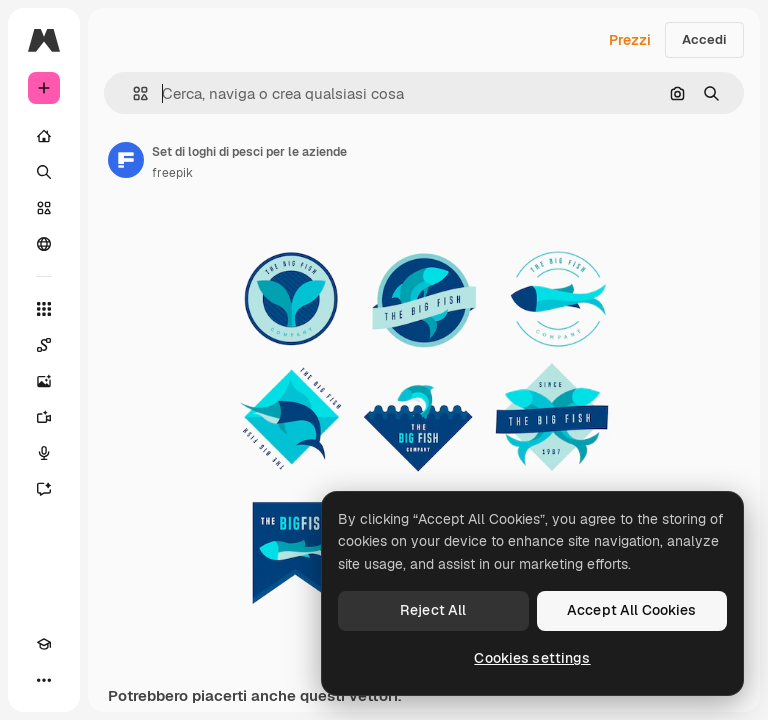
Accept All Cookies (632, 610)
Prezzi (630, 40)
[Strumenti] (44, 309)
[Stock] (44, 208)
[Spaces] (44, 345)
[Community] (44, 244)
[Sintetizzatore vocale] (44, 453)
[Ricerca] (44, 172)
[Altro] (44, 680)
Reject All (433, 610)
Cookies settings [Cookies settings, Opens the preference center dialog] (532, 658)
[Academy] (44, 644)
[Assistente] (44, 489)
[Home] (44, 136)
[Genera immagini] (44, 381)
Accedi (704, 39)
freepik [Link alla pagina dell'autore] (172, 173)
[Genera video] (44, 417)
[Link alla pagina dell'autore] (126, 160)
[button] (132, 93)
